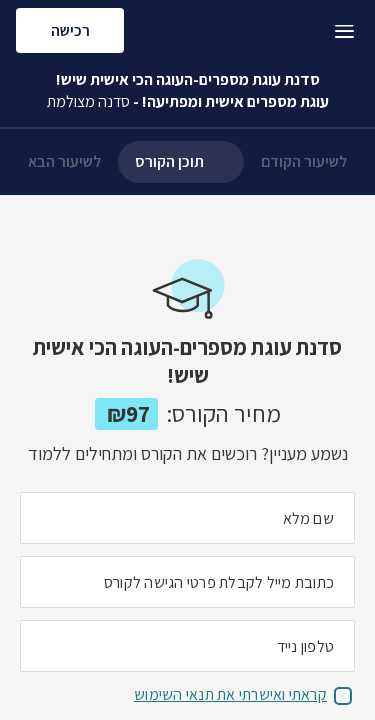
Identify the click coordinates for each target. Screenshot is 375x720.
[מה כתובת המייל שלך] (187, 582)
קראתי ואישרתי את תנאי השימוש (230, 694)
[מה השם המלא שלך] (187, 518)
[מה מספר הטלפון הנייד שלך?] (187, 646)
